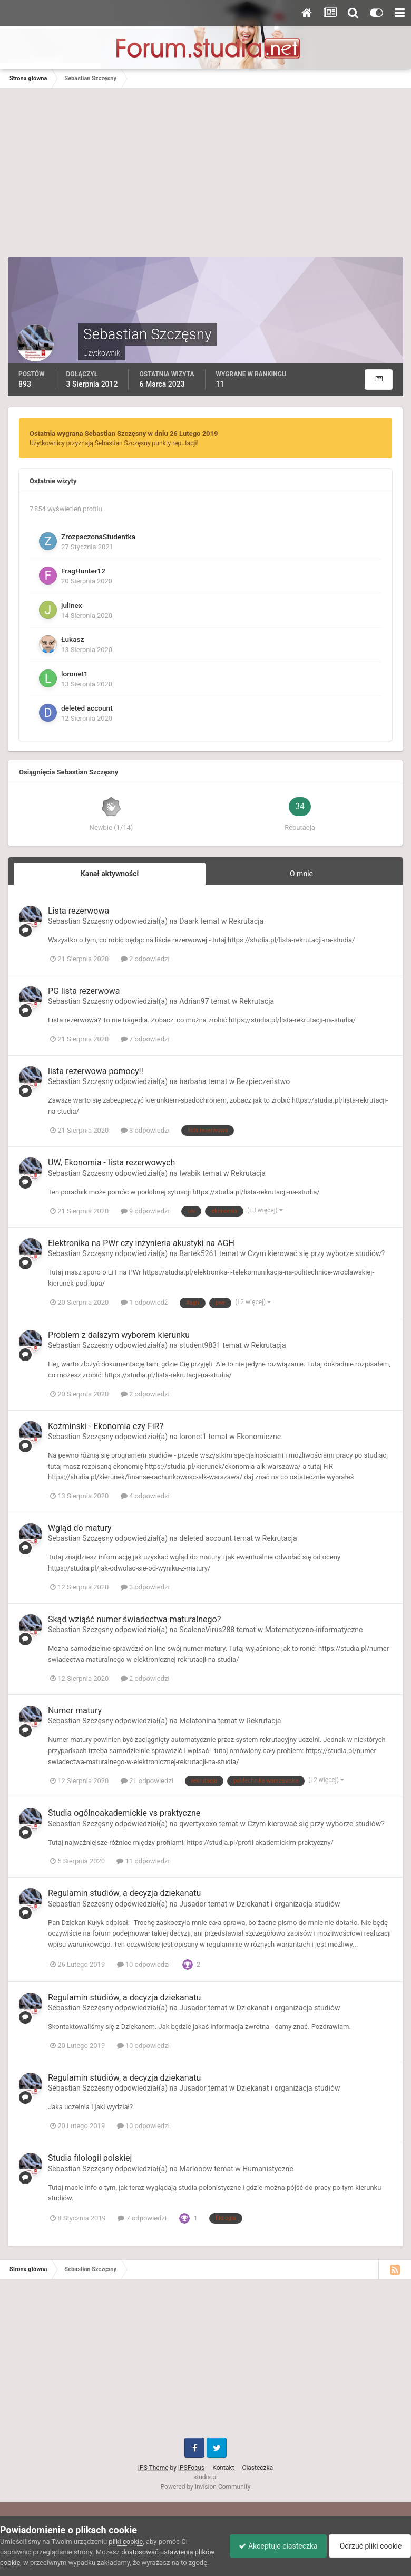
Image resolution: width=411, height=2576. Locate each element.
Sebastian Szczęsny (80, 921)
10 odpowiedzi (143, 1964)
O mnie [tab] (301, 873)
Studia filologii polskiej (90, 2158)
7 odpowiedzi (145, 1039)
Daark (188, 921)
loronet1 (74, 673)
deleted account (87, 708)
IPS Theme (153, 2468)
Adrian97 (194, 1001)
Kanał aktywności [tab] (110, 873)
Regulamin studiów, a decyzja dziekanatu (124, 1893)
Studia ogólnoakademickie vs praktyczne (124, 1813)
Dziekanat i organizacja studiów (288, 1904)
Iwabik (189, 1173)
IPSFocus (191, 2468)
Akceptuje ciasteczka (272, 2540)
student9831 (200, 1345)
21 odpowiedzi (147, 1781)
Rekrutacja (246, 921)
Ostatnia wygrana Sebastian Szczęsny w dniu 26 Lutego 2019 (124, 433)
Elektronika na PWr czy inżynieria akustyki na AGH (141, 1243)
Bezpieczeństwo (263, 1081)
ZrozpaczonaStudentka (98, 536)
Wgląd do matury (80, 1528)
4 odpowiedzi (145, 1496)
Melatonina (197, 1721)
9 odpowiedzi (145, 1211)
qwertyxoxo (198, 1824)
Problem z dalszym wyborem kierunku (119, 1335)
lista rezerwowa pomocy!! (95, 1071)
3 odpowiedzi (145, 1130)
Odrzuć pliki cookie (368, 2540)
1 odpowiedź (144, 1302)
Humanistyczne (267, 2169)
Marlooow (195, 2169)
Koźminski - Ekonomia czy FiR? (105, 1426)
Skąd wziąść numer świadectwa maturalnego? (134, 1619)
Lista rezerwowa (78, 911)
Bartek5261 (198, 1253)
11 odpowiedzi (142, 1861)
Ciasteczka (257, 2468)
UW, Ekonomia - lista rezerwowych (111, 1162)
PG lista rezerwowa (84, 991)
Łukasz (72, 639)
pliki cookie (126, 2531)
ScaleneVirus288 (206, 1629)
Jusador (192, 1904)
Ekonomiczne (259, 1436)
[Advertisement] (205, 178)
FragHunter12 (83, 571)
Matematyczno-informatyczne (314, 1629)
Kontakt (223, 2468)
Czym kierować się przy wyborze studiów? (316, 1253)
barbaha (192, 1081)
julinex (71, 605)
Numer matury (75, 1711)
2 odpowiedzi (145, 959)
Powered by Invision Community (206, 2487)
